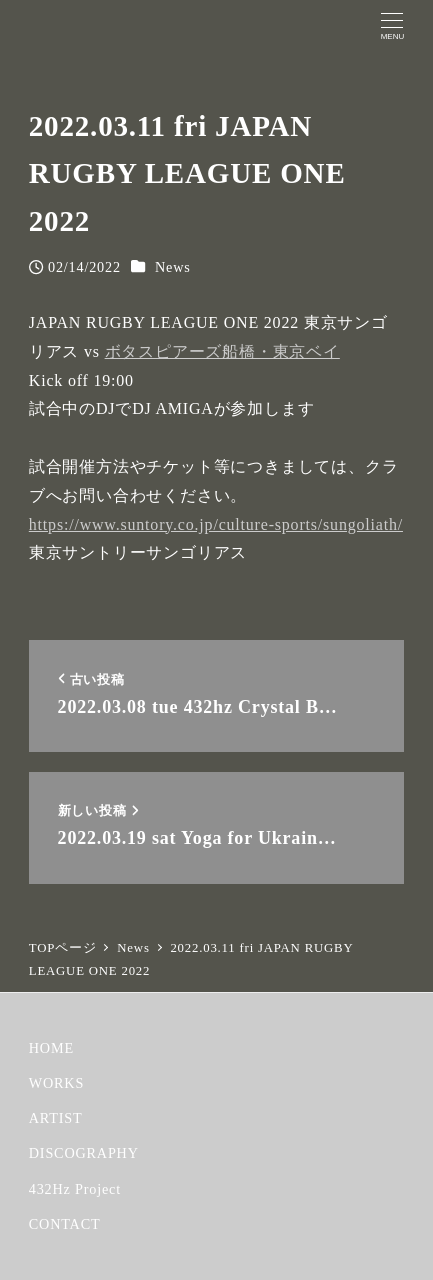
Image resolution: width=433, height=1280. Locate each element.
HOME (51, 1048)
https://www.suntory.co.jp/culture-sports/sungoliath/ (216, 524)
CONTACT (65, 1224)
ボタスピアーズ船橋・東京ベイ (222, 351)
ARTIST (56, 1118)
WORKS (56, 1083)
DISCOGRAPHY (84, 1153)
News (173, 267)
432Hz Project (75, 1189)
